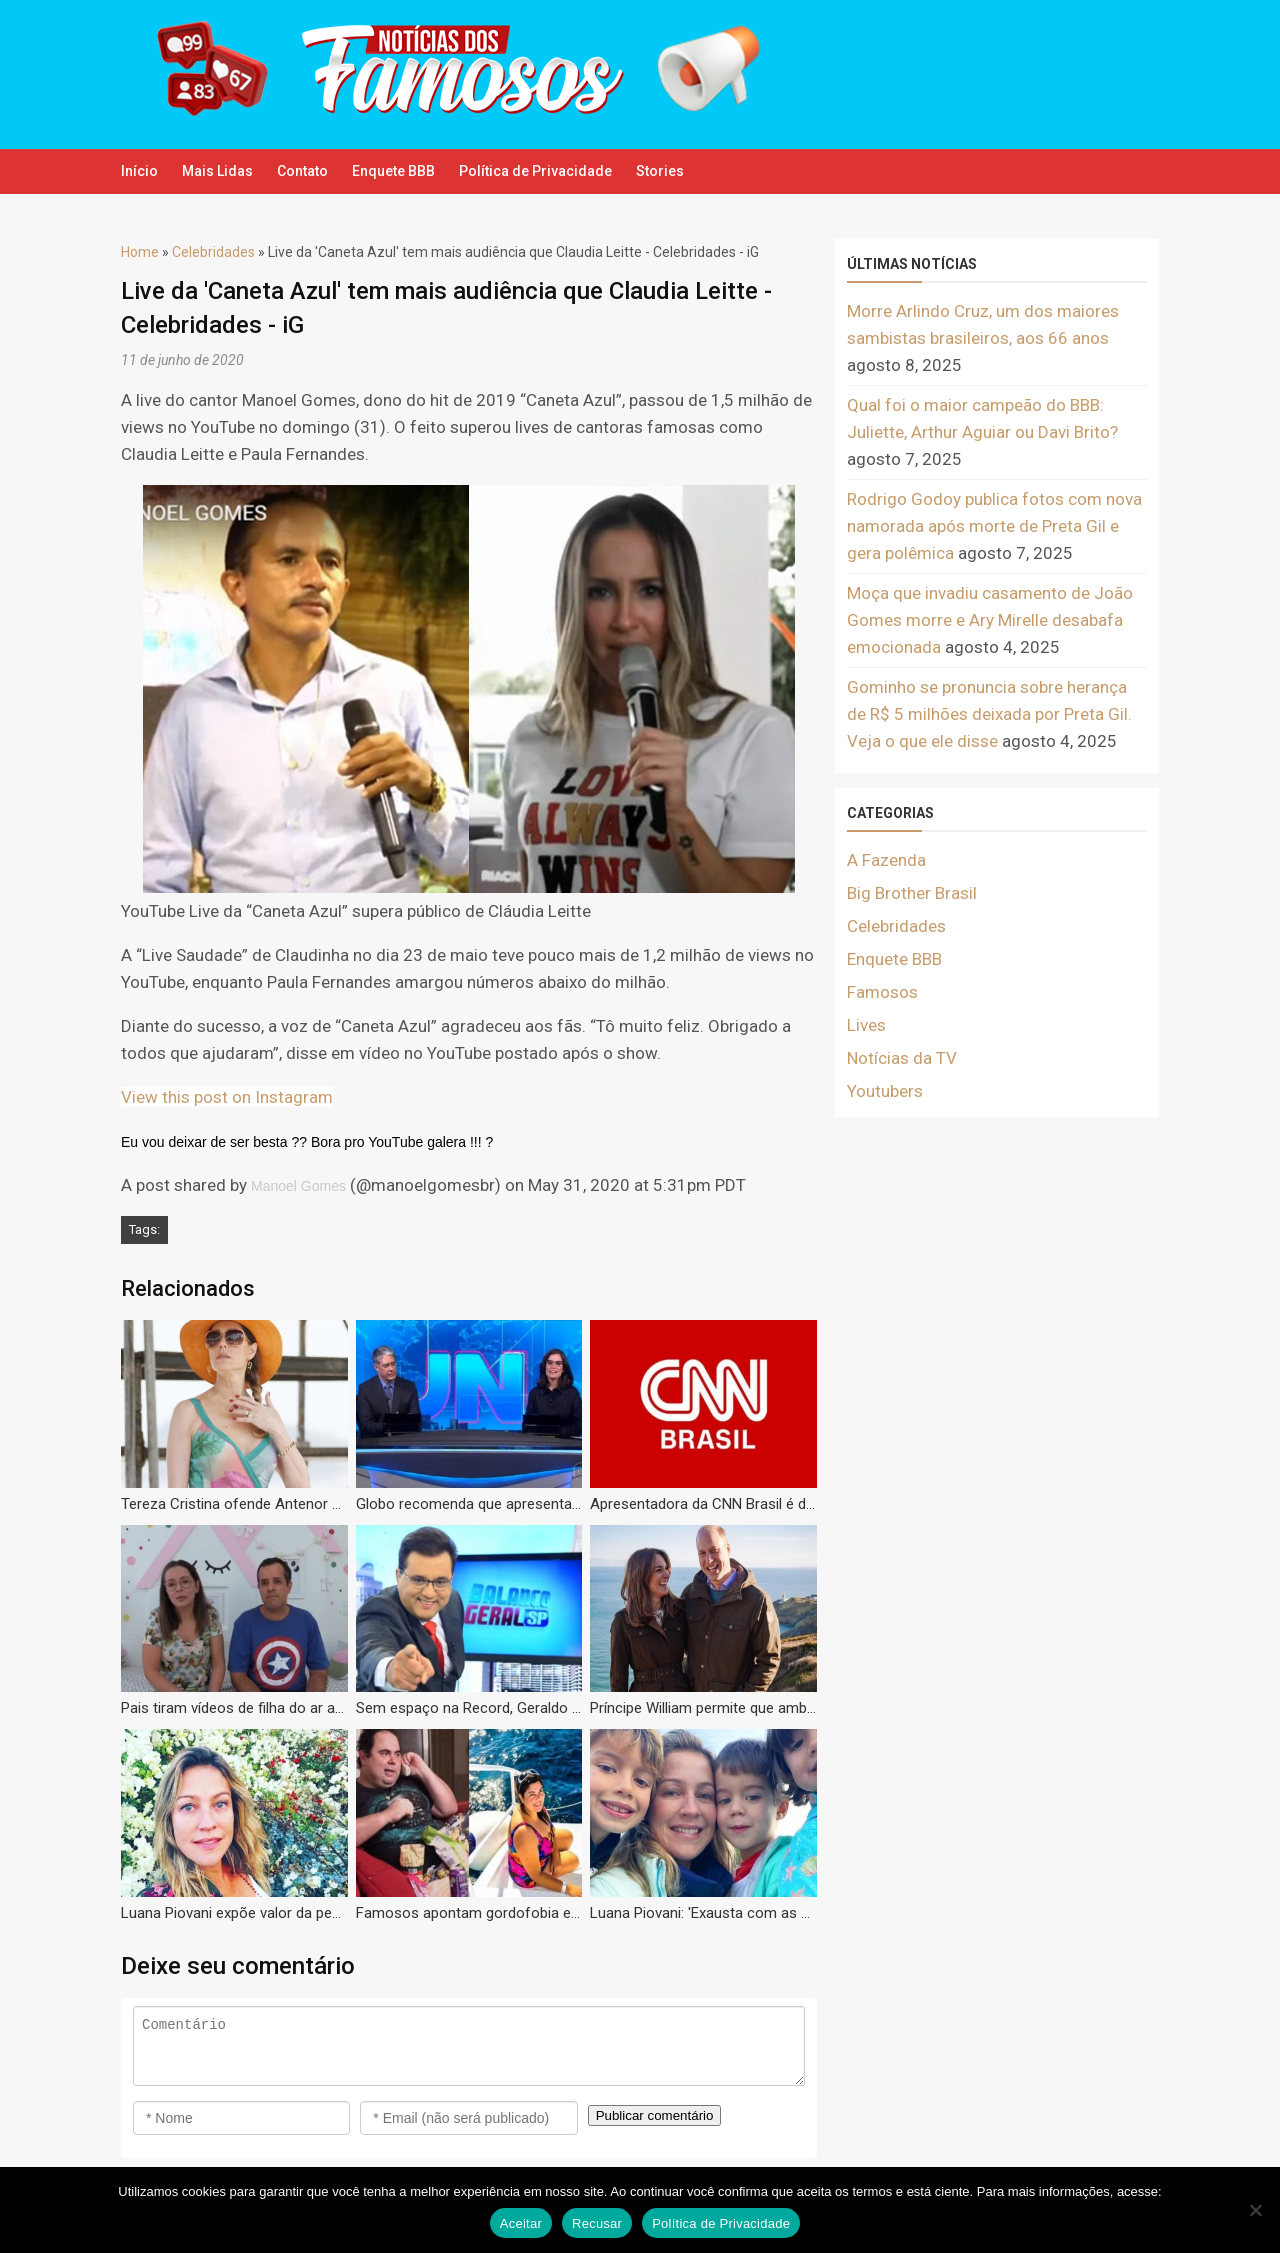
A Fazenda (886, 860)
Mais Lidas (233, 171)
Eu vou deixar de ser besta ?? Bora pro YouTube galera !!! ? (307, 1142)
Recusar (597, 2223)
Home (140, 252)
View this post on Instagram (227, 1097)
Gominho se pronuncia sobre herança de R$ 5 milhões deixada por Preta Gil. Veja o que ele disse (989, 714)
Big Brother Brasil (912, 893)
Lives (866, 1025)
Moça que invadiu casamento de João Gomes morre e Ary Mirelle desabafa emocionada (990, 620)
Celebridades (213, 252)
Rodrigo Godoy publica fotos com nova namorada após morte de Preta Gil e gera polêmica (994, 526)
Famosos (882, 992)
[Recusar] (1255, 2210)
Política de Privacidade (599, 171)
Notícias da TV (902, 1058)
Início (139, 171)
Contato (334, 171)
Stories (740, 171)
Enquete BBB (441, 171)
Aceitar (521, 2223)
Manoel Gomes (298, 1186)
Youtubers (885, 1091)
